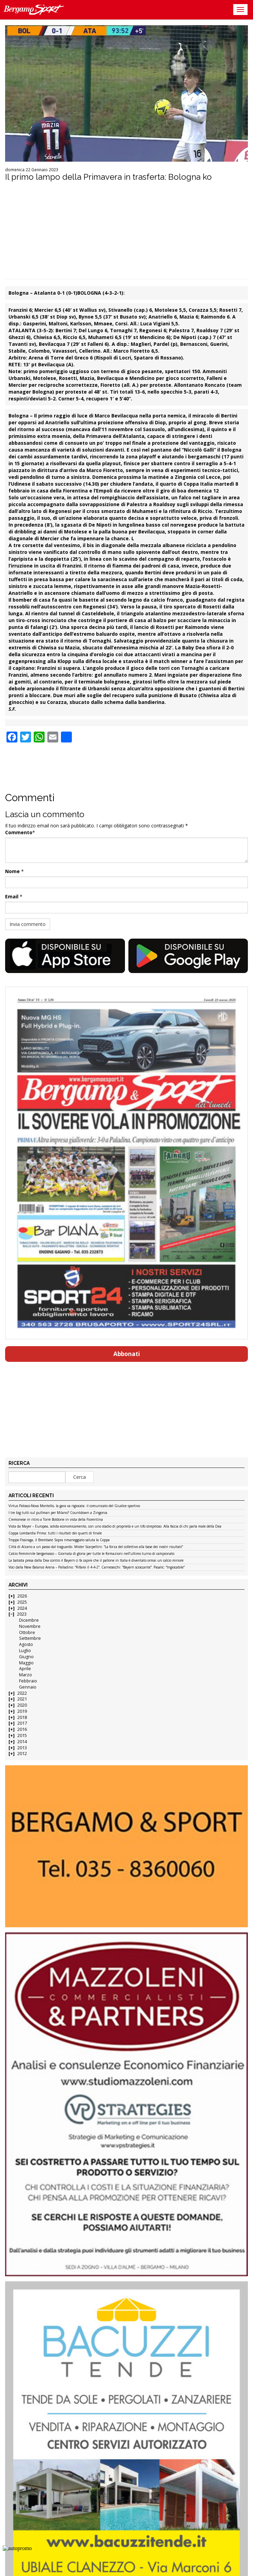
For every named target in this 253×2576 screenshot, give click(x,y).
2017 (22, 1723)
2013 (22, 1748)
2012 (22, 1753)
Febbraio (28, 1681)
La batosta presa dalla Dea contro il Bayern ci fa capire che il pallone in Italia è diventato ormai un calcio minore (96, 1561)
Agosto (26, 1644)
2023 (22, 1614)
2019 (22, 1711)
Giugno (26, 1657)
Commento (18, 832)
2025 (22, 1602)
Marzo (25, 1675)
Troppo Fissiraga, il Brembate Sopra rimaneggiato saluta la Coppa (59, 1540)
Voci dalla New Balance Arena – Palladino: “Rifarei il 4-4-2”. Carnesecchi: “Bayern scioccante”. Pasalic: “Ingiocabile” (97, 1567)
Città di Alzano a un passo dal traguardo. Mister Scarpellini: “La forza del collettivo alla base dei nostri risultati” (96, 1547)
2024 (22, 1608)
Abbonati (126, 1354)
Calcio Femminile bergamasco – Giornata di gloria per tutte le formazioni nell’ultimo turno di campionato (91, 1554)
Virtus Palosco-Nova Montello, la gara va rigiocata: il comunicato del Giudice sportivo (74, 1506)
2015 (22, 1735)
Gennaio (27, 1687)
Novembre (30, 1626)
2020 (22, 1705)
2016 (22, 1729)
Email (11, 896)
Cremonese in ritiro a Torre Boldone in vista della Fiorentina (56, 1520)
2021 (22, 1699)
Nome (12, 871)
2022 (22, 1693)
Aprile (25, 1669)
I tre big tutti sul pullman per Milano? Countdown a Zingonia (58, 1513)
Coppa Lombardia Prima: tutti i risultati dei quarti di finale (55, 1533)
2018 (22, 1717)
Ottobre (27, 1632)
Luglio (25, 1650)
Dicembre (29, 1620)
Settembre (30, 1638)
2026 (22, 1596)
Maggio (26, 1663)
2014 (22, 1742)
